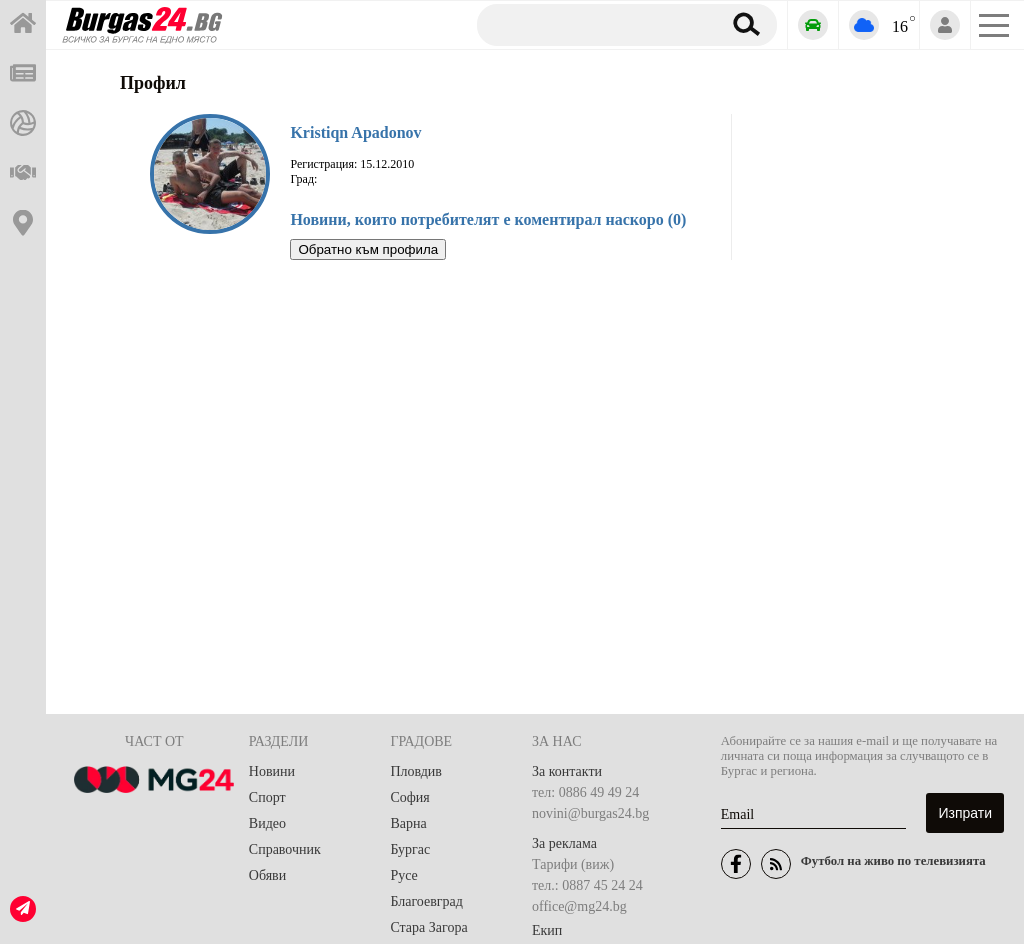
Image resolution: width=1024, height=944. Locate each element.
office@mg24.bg (579, 906)
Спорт (267, 797)
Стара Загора (428, 927)
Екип (547, 930)
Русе (403, 875)
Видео (267, 823)
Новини (272, 771)
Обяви (267, 875)
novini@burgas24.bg (590, 813)
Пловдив (416, 771)
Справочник (285, 849)
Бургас (410, 849)
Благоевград (426, 901)
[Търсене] (591, 24)
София (409, 797)
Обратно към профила (368, 249)
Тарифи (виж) (573, 864)
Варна (408, 823)
